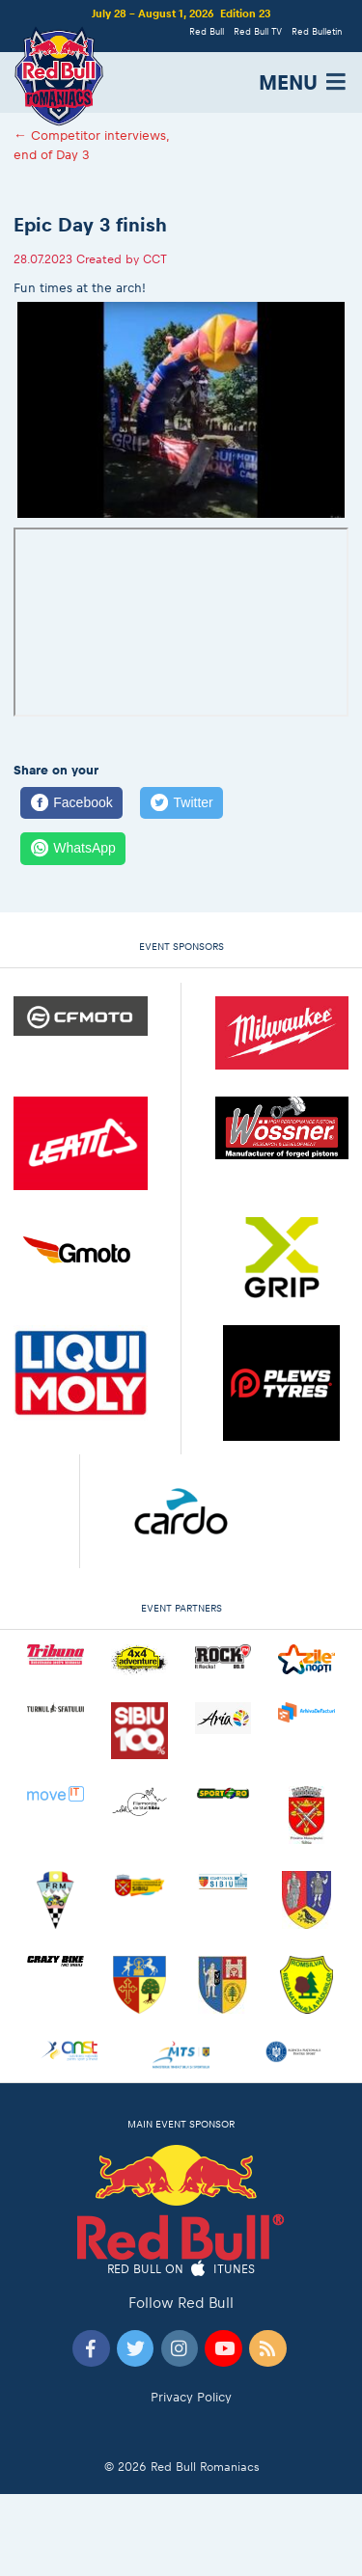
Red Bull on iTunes (181, 2270)
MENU (303, 82)
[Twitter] (181, 803)
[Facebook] (71, 803)
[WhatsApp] (72, 848)
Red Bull (206, 31)
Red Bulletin (317, 31)
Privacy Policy (191, 2397)
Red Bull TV (258, 31)
